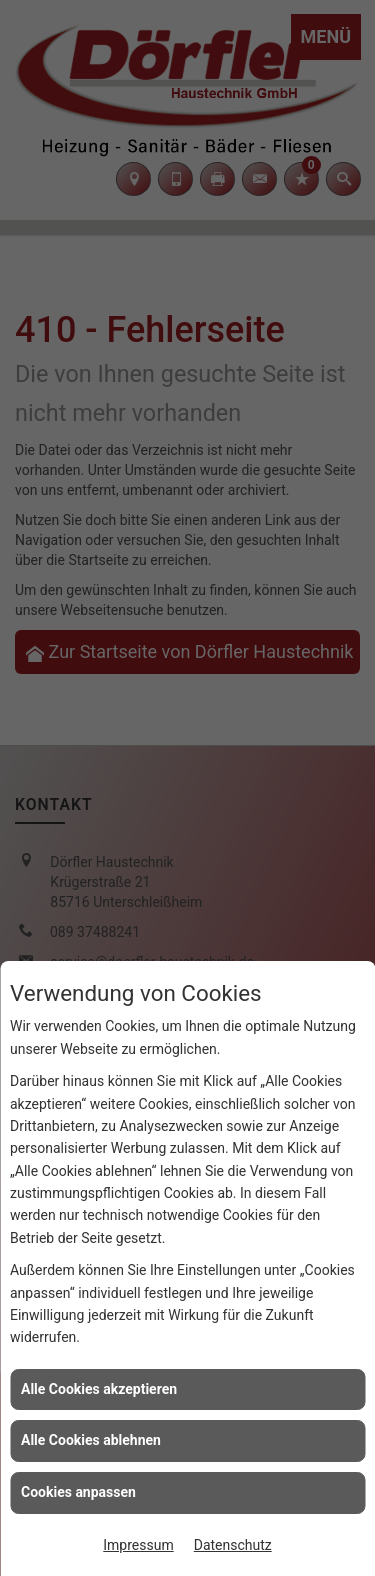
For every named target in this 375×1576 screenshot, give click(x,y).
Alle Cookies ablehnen (91, 1440)
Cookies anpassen (78, 1492)
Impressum (138, 1545)
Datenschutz (233, 1545)
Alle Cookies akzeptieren (99, 1389)
